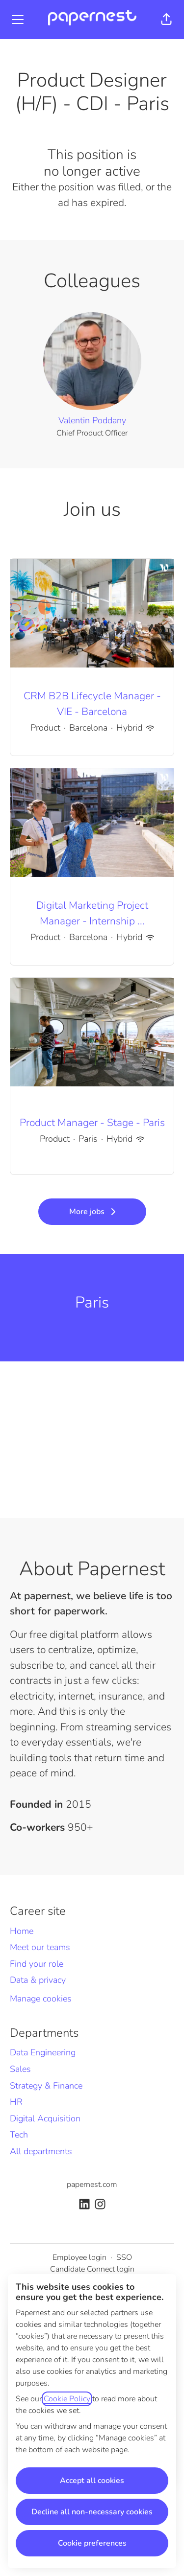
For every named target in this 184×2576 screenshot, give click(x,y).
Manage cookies (41, 1998)
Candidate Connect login (92, 2269)
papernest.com (92, 2184)
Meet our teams (40, 1947)
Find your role (36, 1964)
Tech (19, 2134)
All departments (41, 2151)
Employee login (79, 2257)
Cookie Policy (67, 2398)
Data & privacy (38, 1980)
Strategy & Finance (46, 2086)
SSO (124, 2257)
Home (21, 1931)
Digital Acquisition (45, 2118)
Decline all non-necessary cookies (92, 2512)
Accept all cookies (92, 2480)
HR (16, 2102)
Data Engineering (43, 2052)
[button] (166, 19)
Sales (20, 2069)
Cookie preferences (92, 2543)
